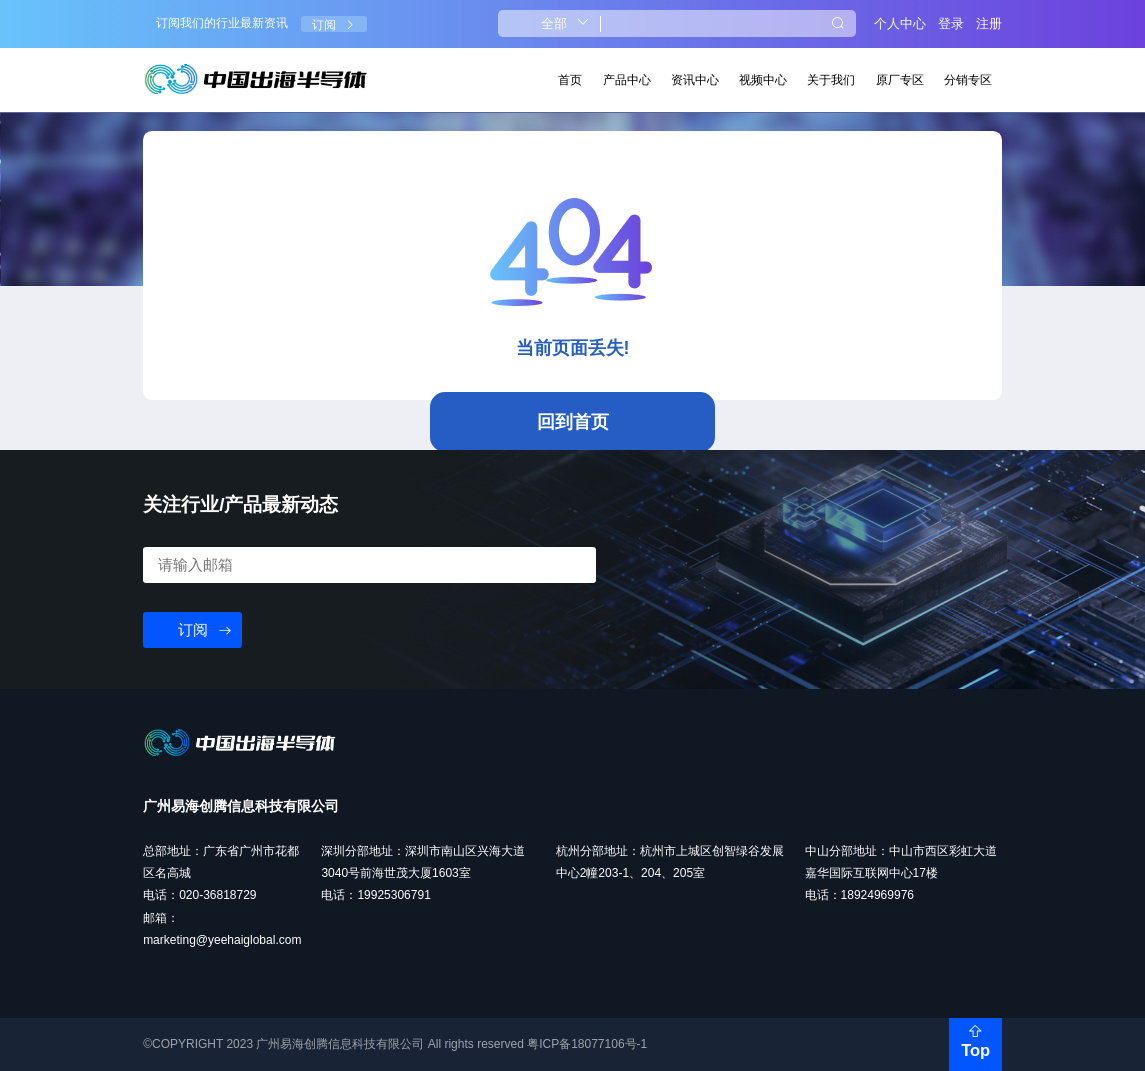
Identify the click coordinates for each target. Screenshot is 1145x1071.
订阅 (334, 25)
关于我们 (831, 80)
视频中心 (763, 80)
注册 (989, 23)
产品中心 (627, 80)
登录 (951, 23)
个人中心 (900, 23)
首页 (570, 80)
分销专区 (968, 80)
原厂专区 (900, 80)
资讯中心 (695, 80)
